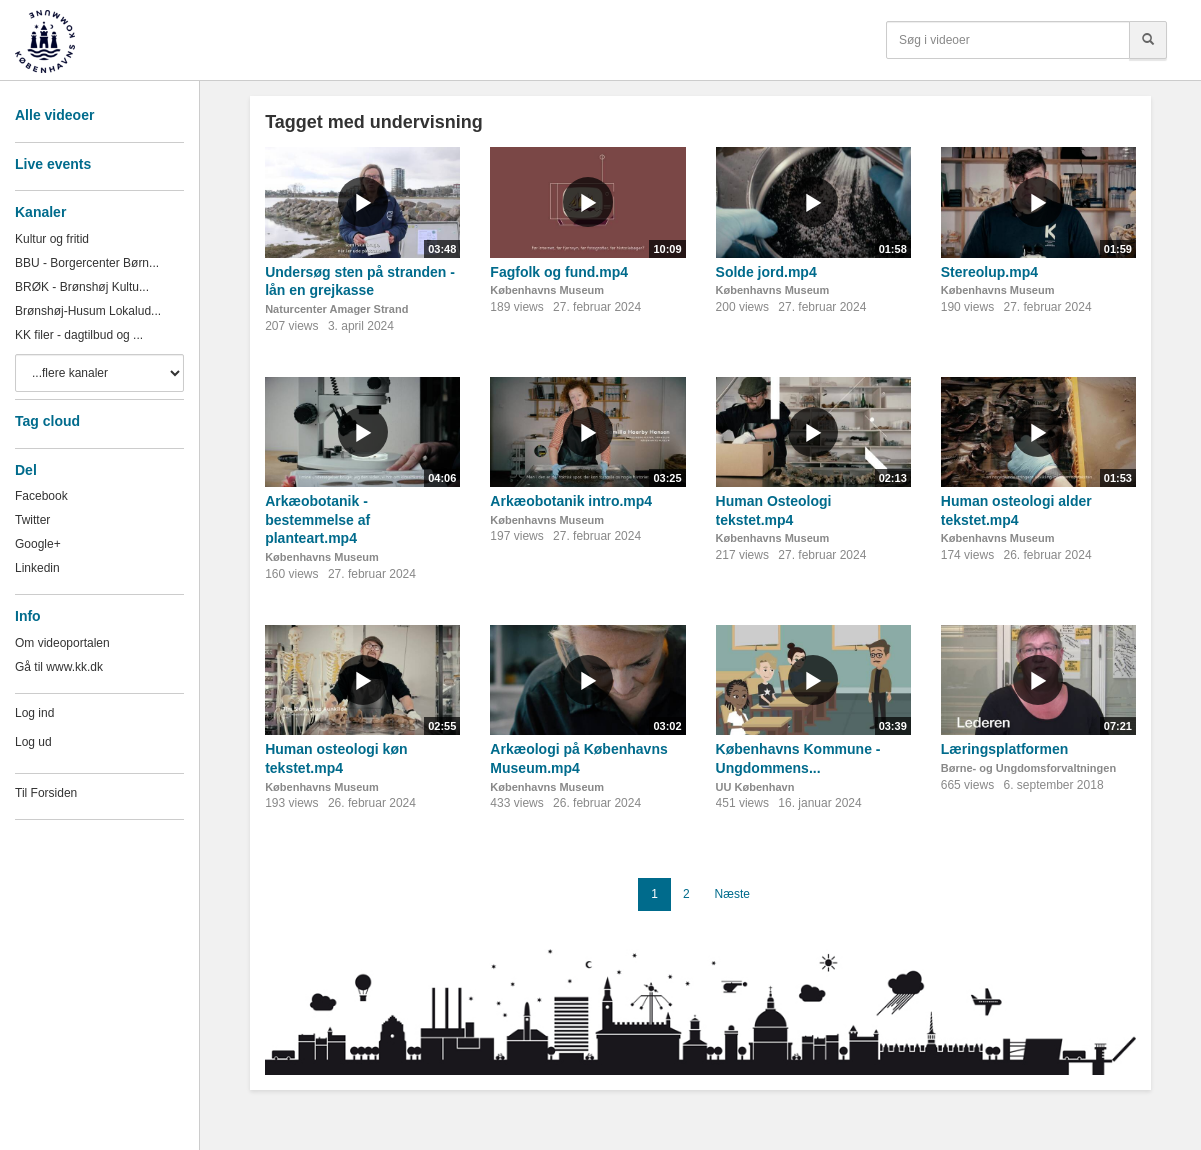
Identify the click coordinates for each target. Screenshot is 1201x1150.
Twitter (32, 520)
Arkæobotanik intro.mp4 (571, 501)
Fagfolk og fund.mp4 (559, 272)
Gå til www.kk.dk (59, 667)
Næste (732, 894)
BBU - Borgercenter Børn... (87, 263)
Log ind (34, 713)
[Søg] (1148, 40)
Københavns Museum (547, 290)
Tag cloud (47, 421)
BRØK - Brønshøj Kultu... (82, 287)
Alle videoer (54, 115)
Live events (53, 164)
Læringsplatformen (1005, 749)
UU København (755, 787)
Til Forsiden (46, 793)
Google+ (38, 544)
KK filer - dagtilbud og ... (79, 335)
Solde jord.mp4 (766, 272)
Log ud (33, 742)
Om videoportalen (62, 643)
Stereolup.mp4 (989, 272)
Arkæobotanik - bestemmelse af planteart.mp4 (317, 519)
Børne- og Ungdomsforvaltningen (1028, 768)
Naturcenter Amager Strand (336, 309)
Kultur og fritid (52, 239)
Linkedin (37, 568)
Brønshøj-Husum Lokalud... (88, 311)
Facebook (41, 496)
